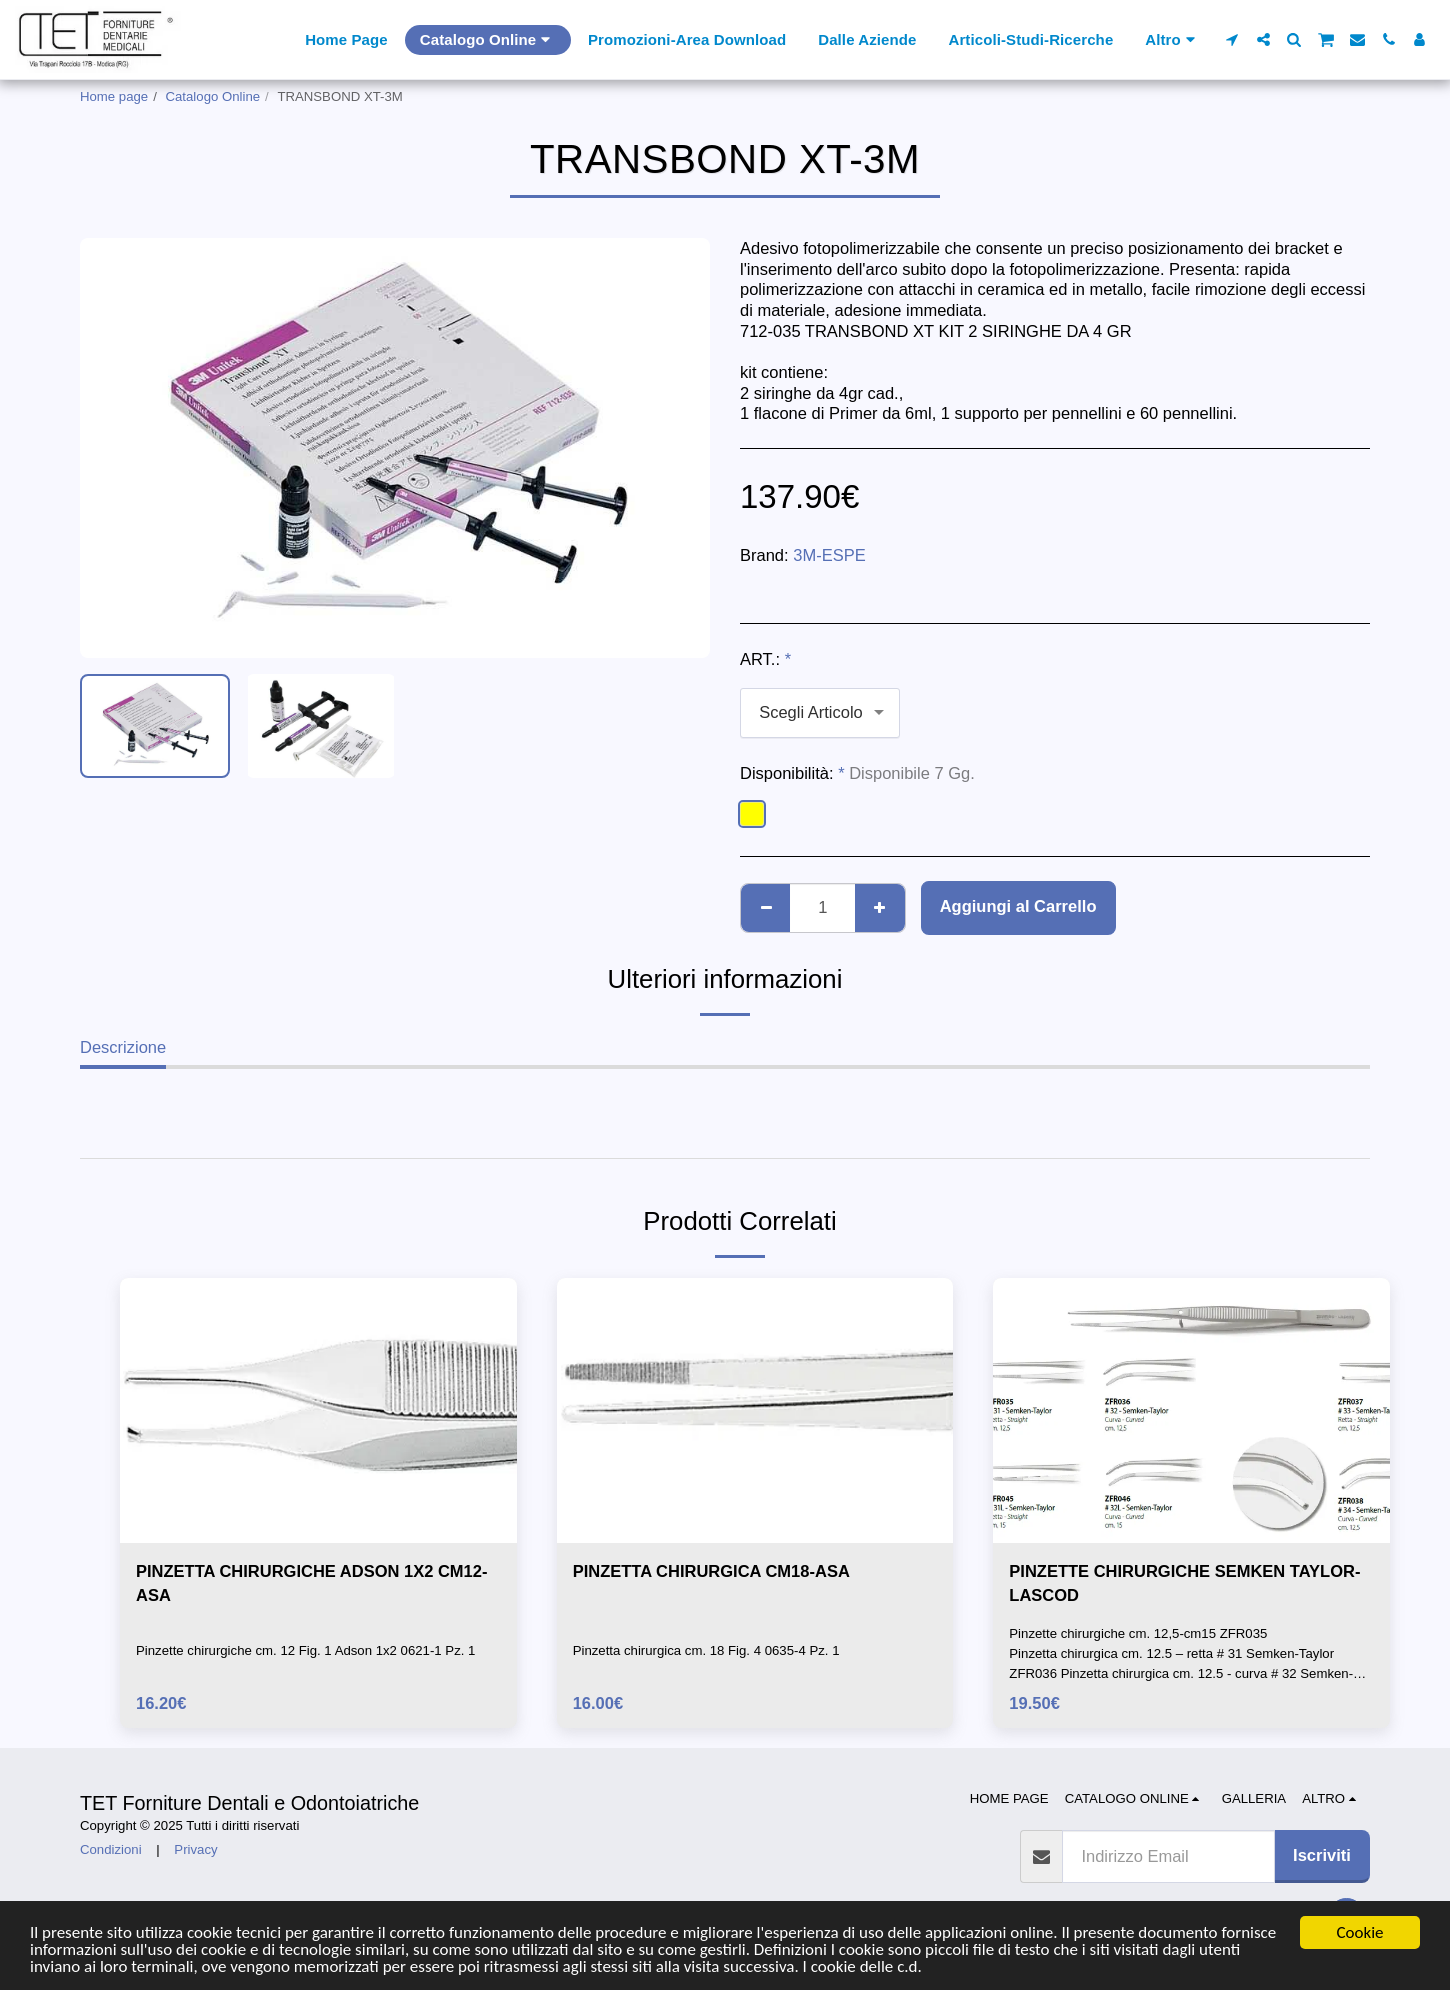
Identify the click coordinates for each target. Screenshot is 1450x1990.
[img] (318, 1410)
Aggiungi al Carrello (1018, 906)
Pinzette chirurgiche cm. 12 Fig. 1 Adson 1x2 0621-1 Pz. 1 (305, 1650)
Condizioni (111, 1849)
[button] (1232, 39)
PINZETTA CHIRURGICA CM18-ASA (711, 1571)
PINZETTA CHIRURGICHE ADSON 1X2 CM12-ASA (311, 1583)
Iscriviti (1322, 1855)
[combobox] (820, 713)
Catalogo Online (213, 96)
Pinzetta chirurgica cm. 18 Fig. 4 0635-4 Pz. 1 (706, 1650)
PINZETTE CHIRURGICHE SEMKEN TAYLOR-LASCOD (1184, 1583)
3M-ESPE (829, 555)
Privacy (195, 1849)
